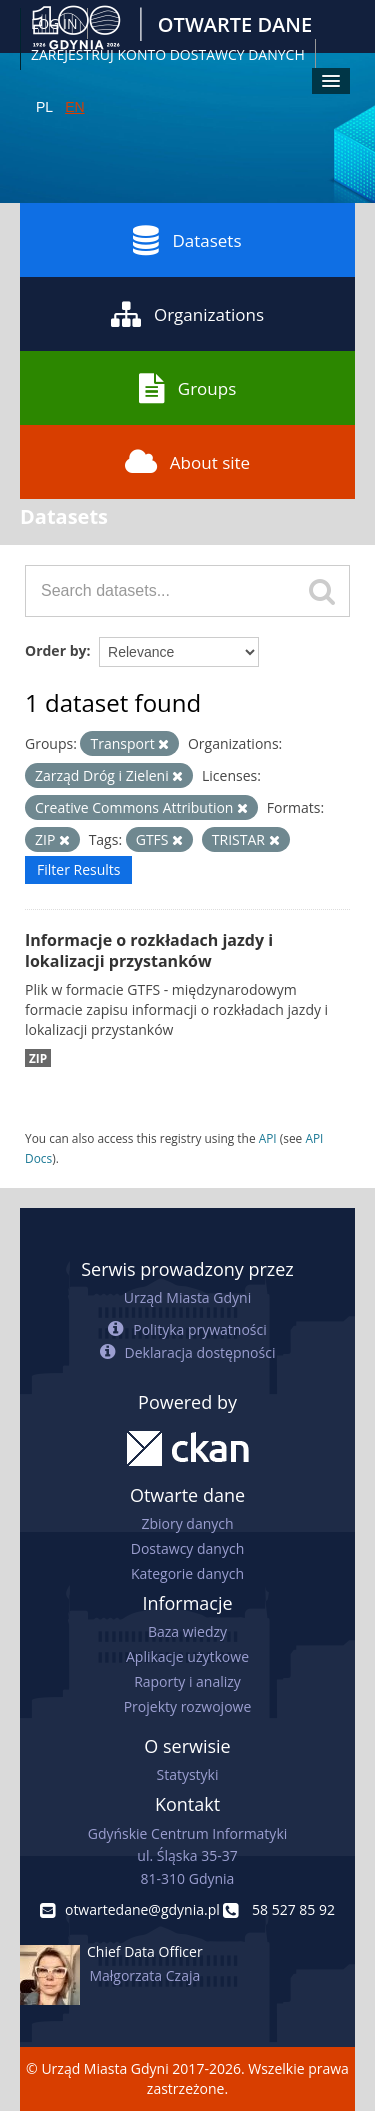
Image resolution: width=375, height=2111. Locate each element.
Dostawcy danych (187, 1548)
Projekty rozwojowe (188, 1706)
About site (187, 462)
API (268, 1138)
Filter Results (78, 869)
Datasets (187, 240)
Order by (55, 650)
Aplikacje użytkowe (187, 1656)
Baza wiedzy (187, 1631)
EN (74, 107)
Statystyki (187, 1774)
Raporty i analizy (187, 1681)
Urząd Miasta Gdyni (187, 1297)
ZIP (38, 1058)
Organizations (187, 314)
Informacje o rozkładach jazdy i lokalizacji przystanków (149, 950)
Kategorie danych (187, 1573)
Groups (187, 388)
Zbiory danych (187, 1523)
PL (44, 107)
